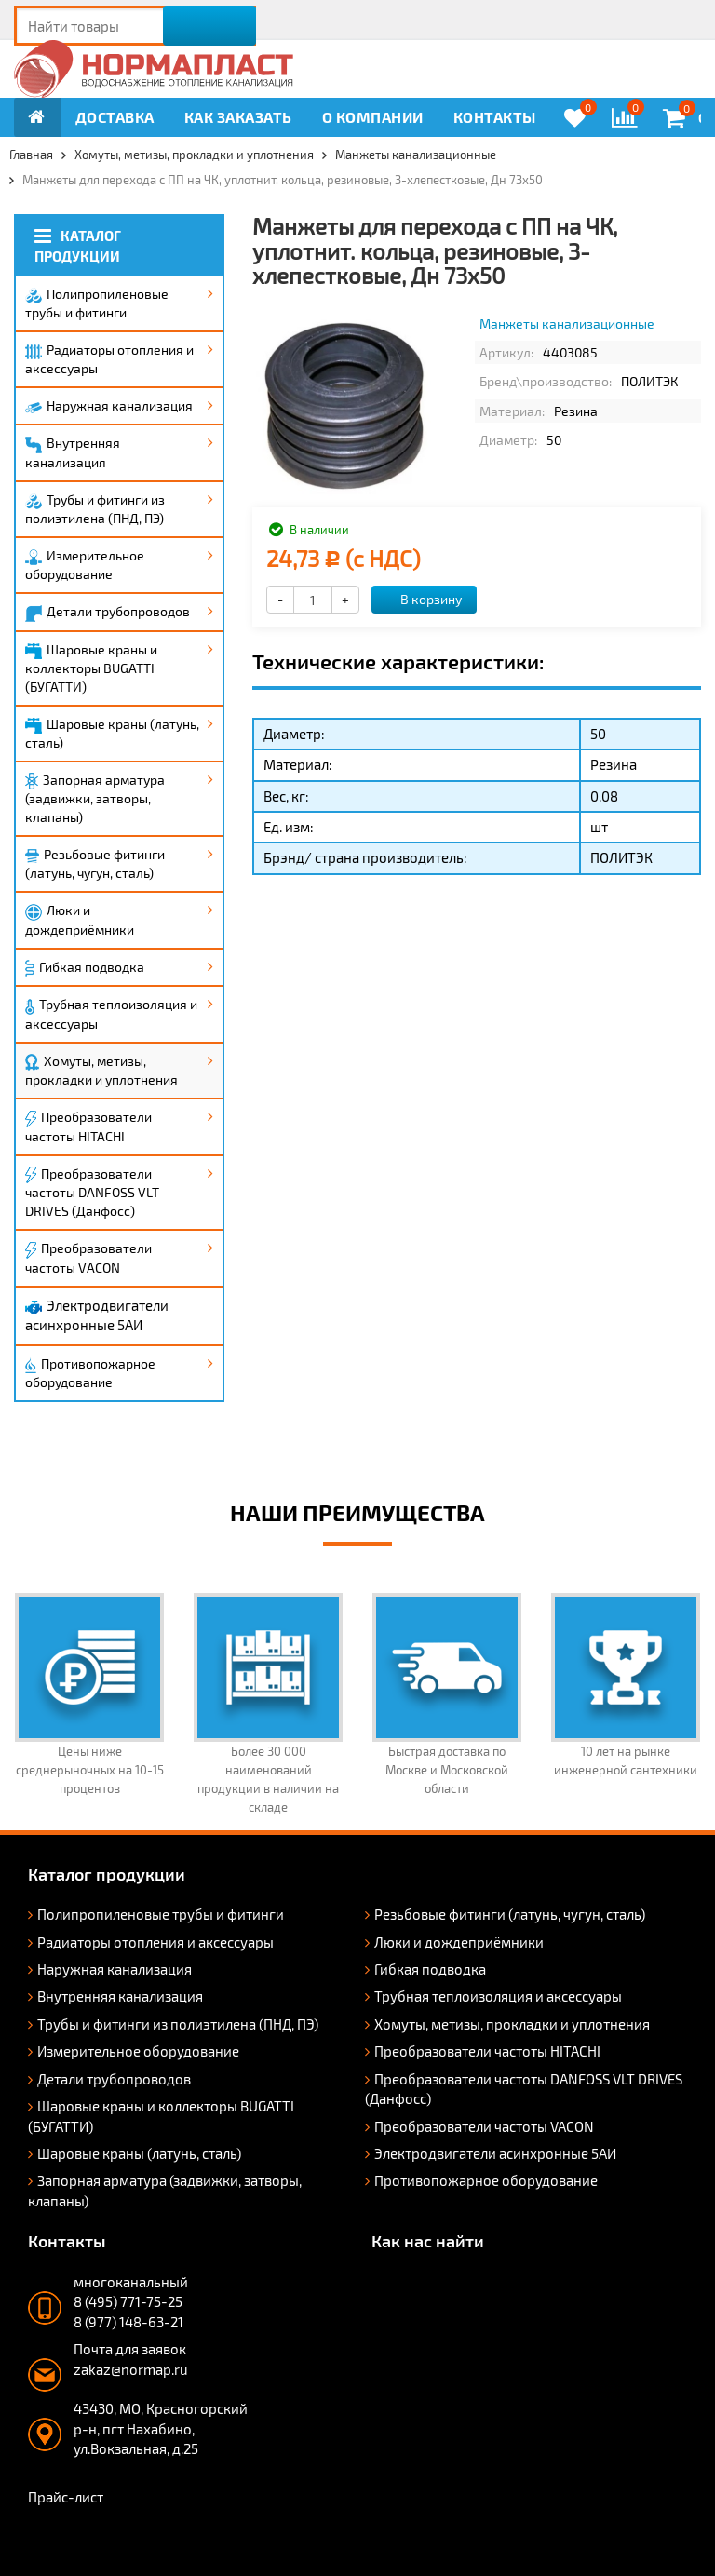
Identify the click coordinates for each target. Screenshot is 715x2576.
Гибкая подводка (84, 968)
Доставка (115, 117)
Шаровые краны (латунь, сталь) (112, 733)
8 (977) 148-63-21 (128, 2321)
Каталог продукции (77, 245)
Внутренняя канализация (72, 452)
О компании (373, 117)
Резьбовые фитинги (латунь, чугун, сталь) (95, 863)
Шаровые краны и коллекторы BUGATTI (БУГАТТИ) (91, 668)
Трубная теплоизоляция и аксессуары (111, 1013)
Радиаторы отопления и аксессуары (109, 359)
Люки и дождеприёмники (79, 919)
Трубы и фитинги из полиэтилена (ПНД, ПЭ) (95, 509)
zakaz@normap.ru (131, 2369)
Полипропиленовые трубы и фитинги (97, 303)
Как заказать (238, 117)
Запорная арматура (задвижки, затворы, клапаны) (95, 799)
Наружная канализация (109, 405)
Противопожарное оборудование (90, 1373)
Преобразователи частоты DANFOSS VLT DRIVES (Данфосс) (92, 1193)
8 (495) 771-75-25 (128, 2301)
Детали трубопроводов (107, 612)
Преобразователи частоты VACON (88, 1257)
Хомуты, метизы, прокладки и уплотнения (101, 1070)
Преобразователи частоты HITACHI (88, 1126)
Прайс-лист (65, 2496)
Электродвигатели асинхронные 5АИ (97, 1315)
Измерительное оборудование (84, 564)
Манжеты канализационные (566, 323)
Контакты (494, 117)
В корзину (421, 599)
